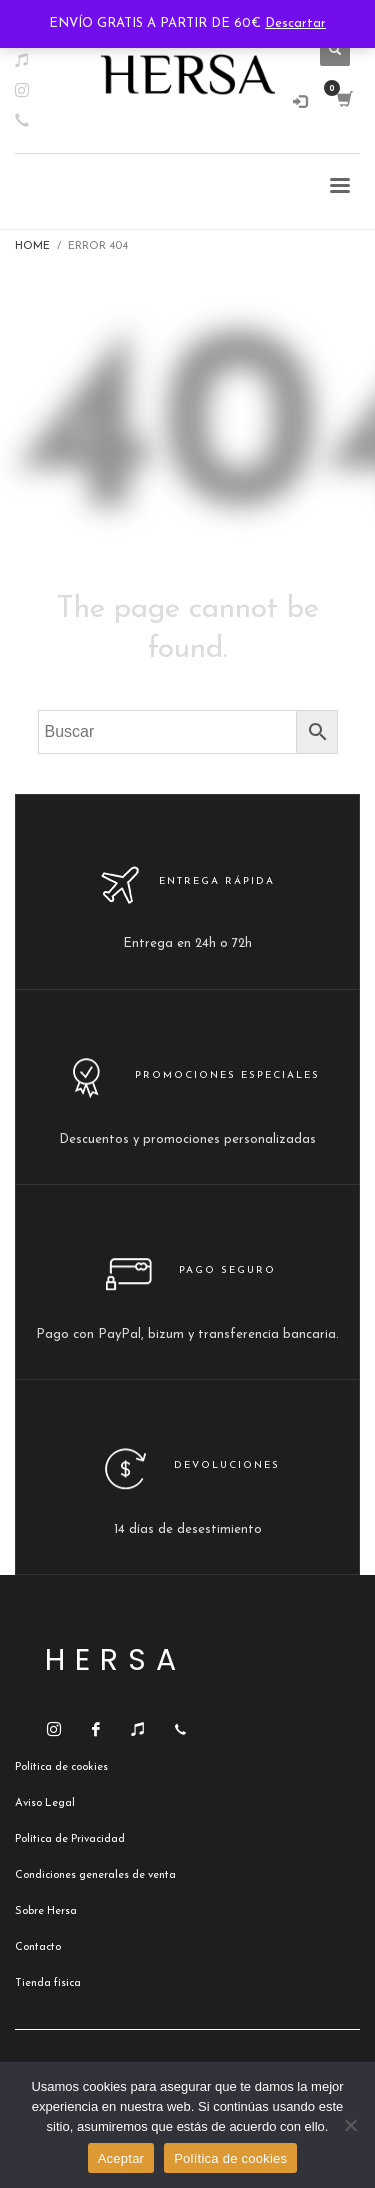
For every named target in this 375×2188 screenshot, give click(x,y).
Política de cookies (230, 2158)
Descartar (295, 23)
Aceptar (121, 2158)
